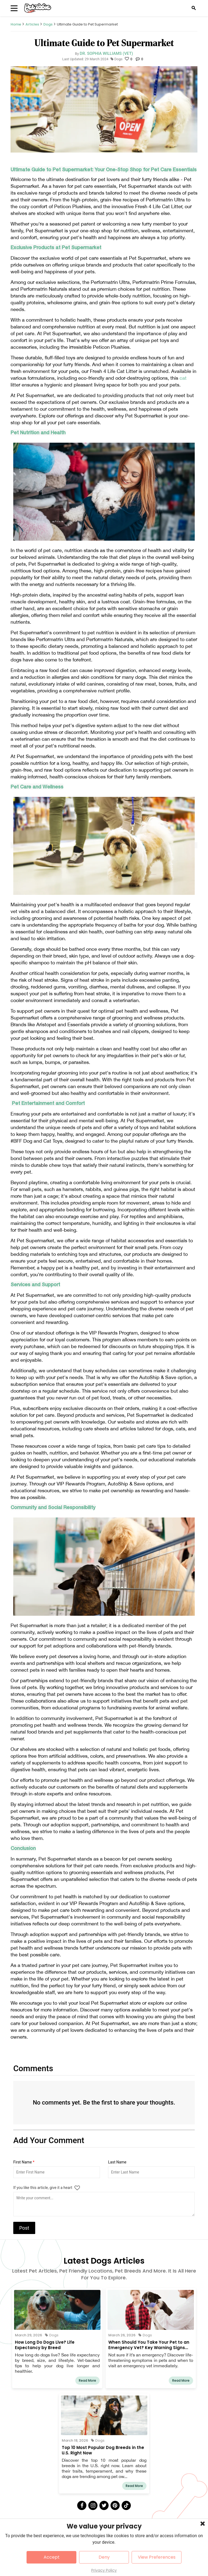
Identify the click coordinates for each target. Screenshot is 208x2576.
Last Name (117, 2162)
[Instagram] (93, 2505)
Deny (104, 2557)
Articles (32, 24)
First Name (23, 2162)
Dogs (48, 24)
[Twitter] (104, 2505)
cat (183, 378)
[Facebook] (81, 2505)
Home (16, 24)
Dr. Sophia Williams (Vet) (106, 53)
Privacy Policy (104, 2570)
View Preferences (157, 2557)
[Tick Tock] (126, 2505)
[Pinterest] (115, 2505)
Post (24, 2228)
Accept (52, 2557)
